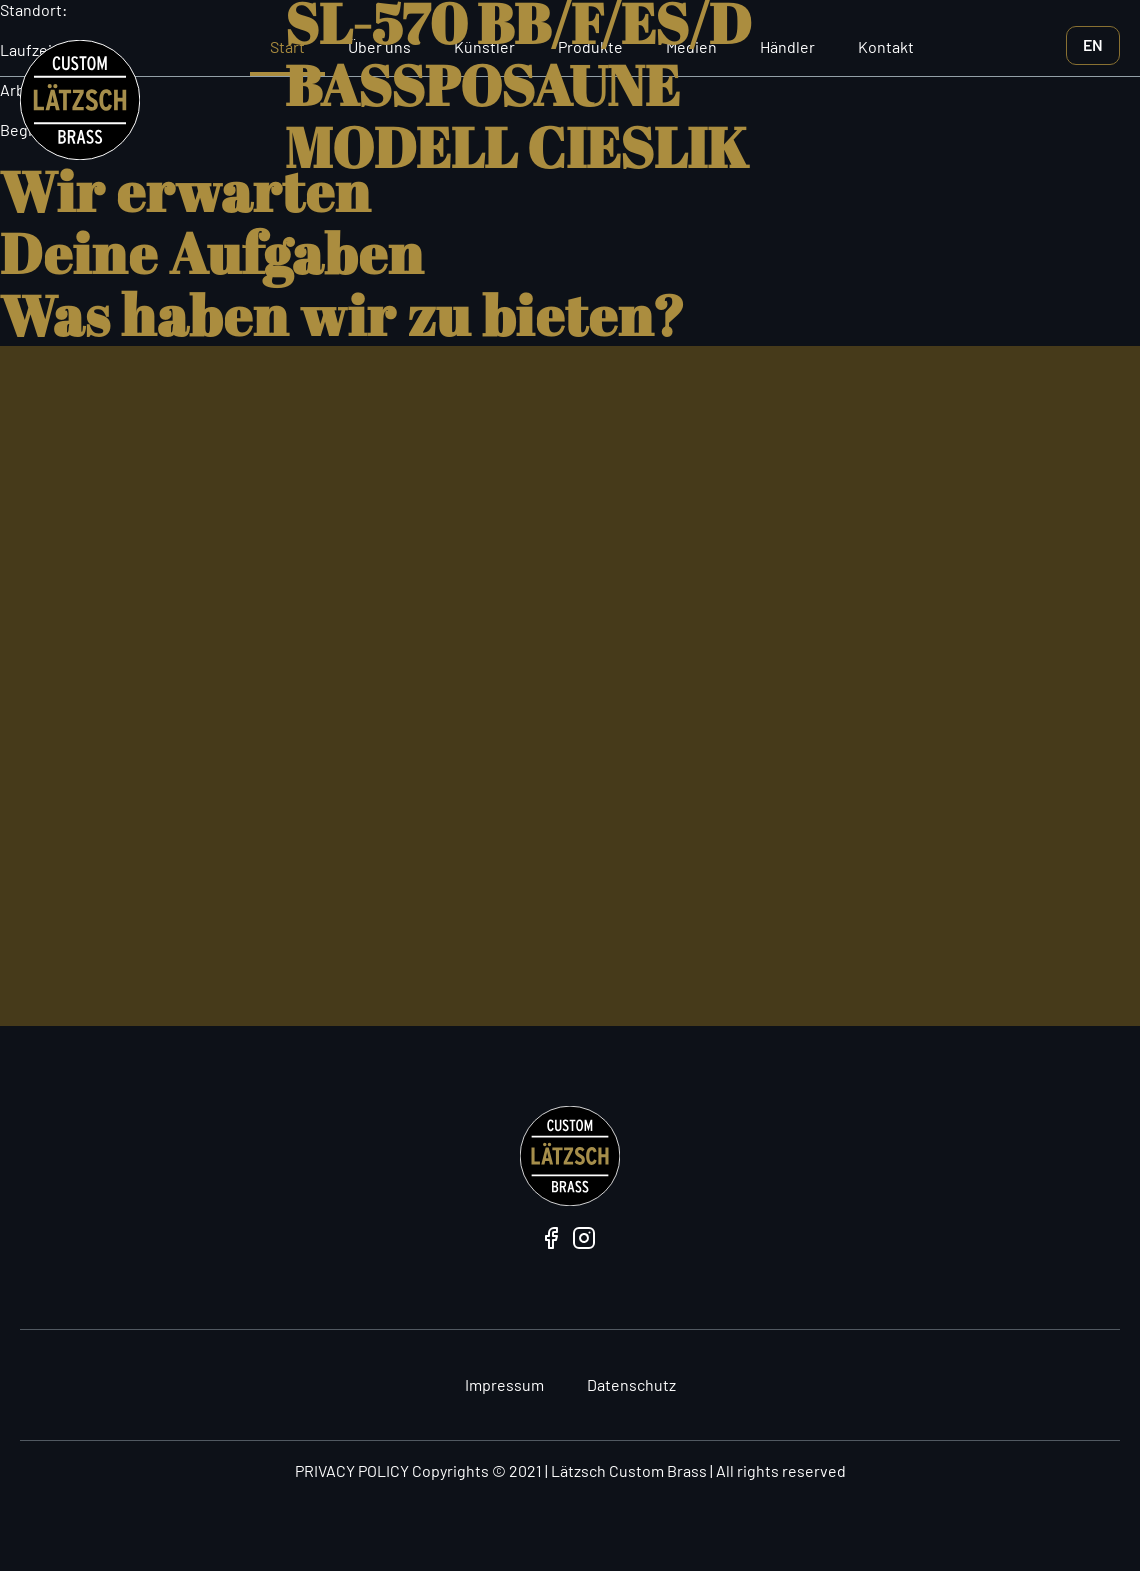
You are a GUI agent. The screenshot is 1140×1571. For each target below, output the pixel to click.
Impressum (504, 1384)
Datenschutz (631, 1384)
